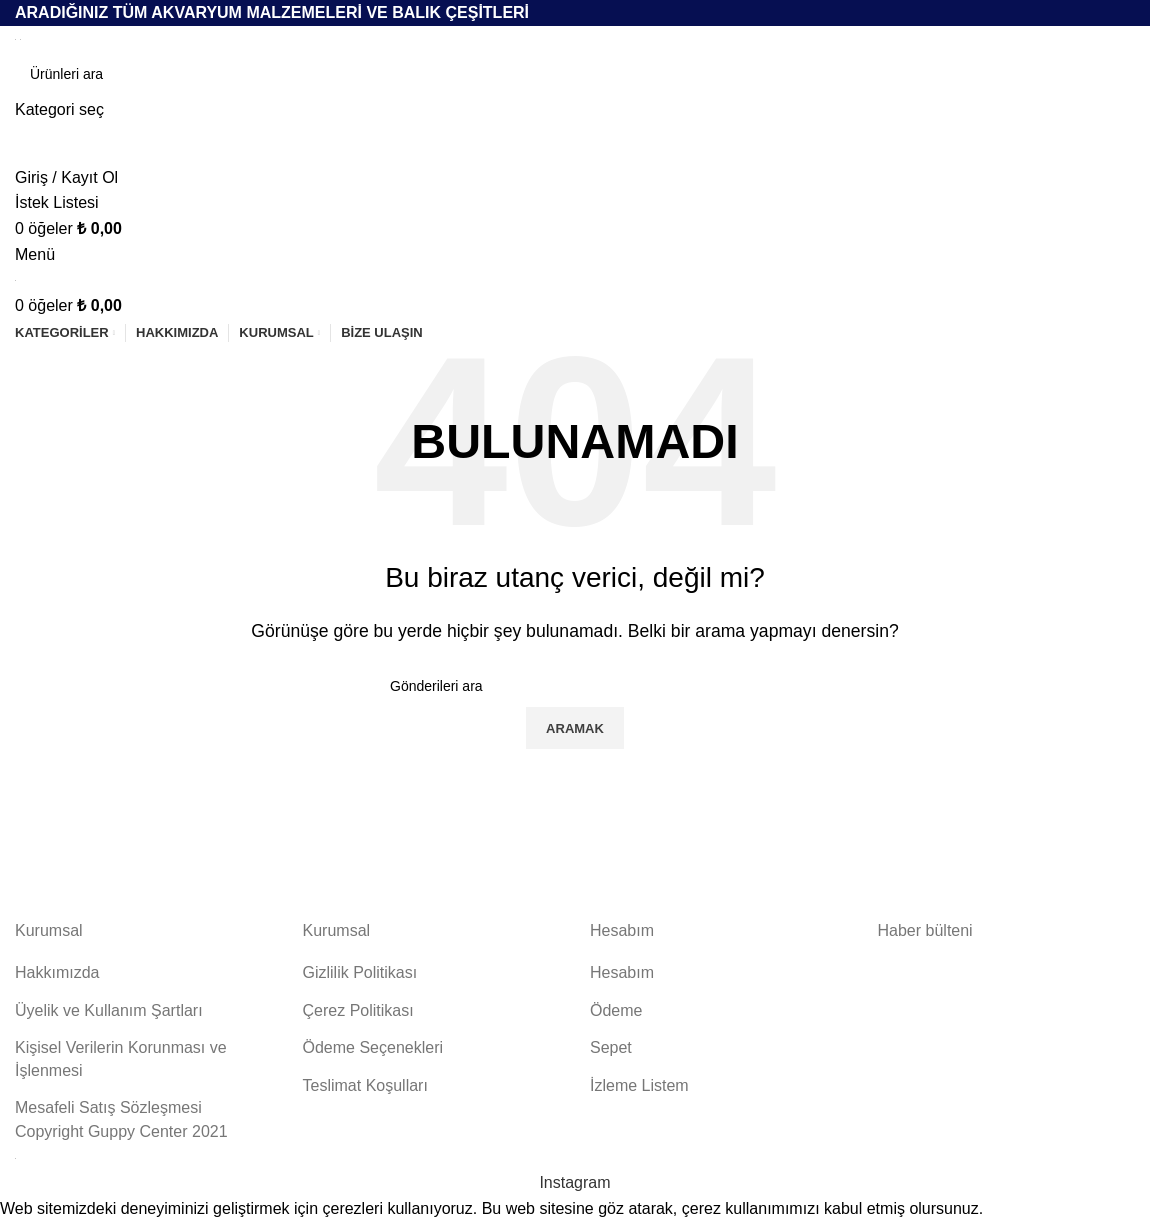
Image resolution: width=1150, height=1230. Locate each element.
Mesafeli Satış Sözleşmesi (108, 1107)
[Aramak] (575, 74)
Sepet (611, 1047)
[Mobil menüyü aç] (35, 254)
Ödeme (616, 1010)
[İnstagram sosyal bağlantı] (574, 1182)
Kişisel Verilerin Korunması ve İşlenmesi (121, 1058)
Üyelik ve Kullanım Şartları (109, 1010)
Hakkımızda (57, 972)
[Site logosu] (17, 38)
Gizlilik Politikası (360, 972)
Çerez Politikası (358, 1010)
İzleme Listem (639, 1085)
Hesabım (622, 972)
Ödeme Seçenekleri (373, 1047)
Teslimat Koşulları (365, 1085)
